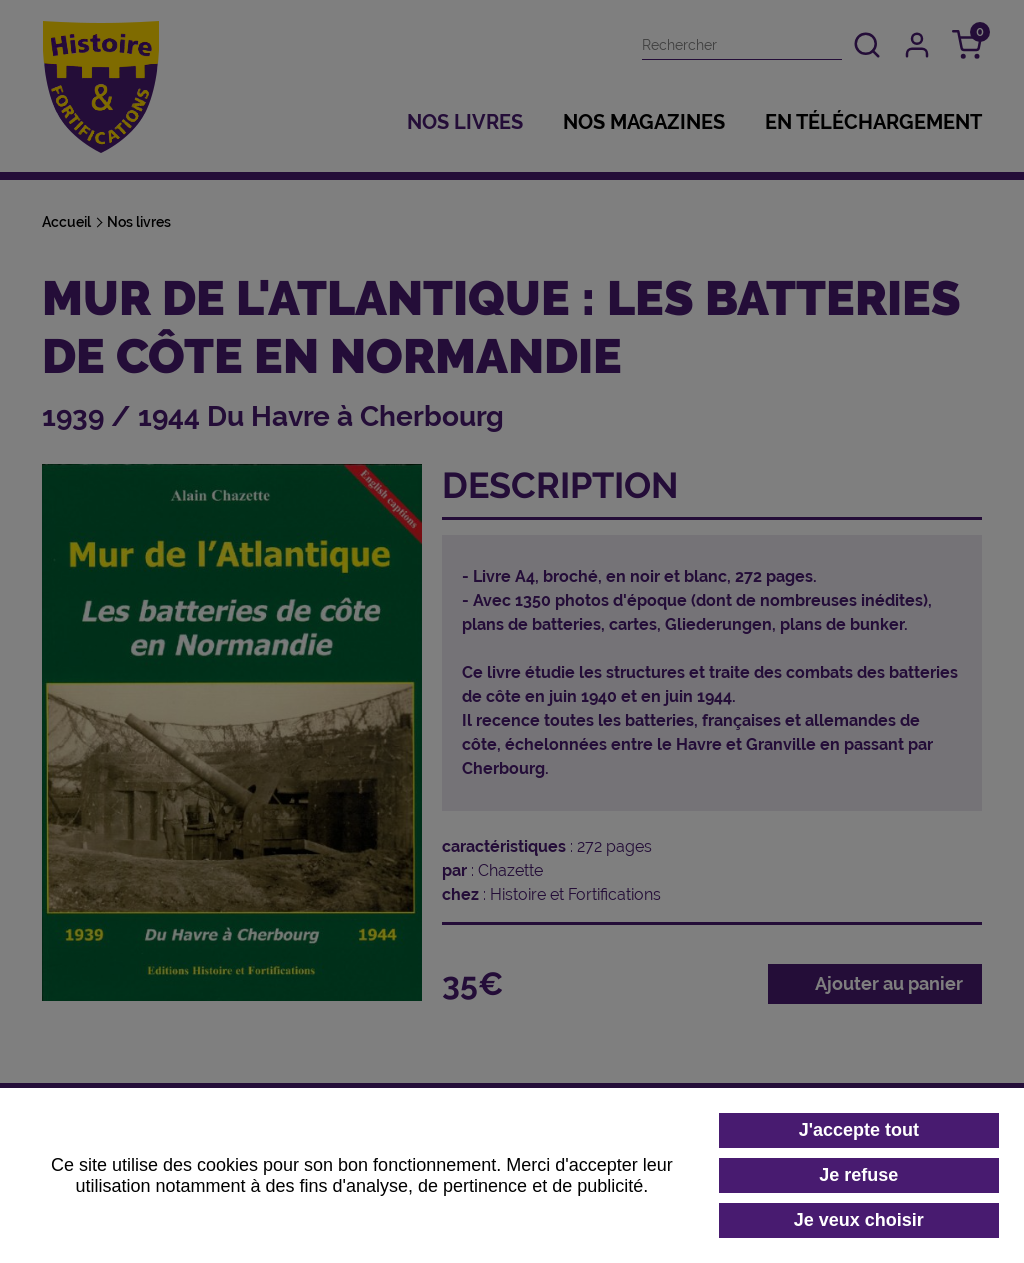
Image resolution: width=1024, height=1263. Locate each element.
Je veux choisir (859, 1220)
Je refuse (858, 1175)
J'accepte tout (859, 1130)
